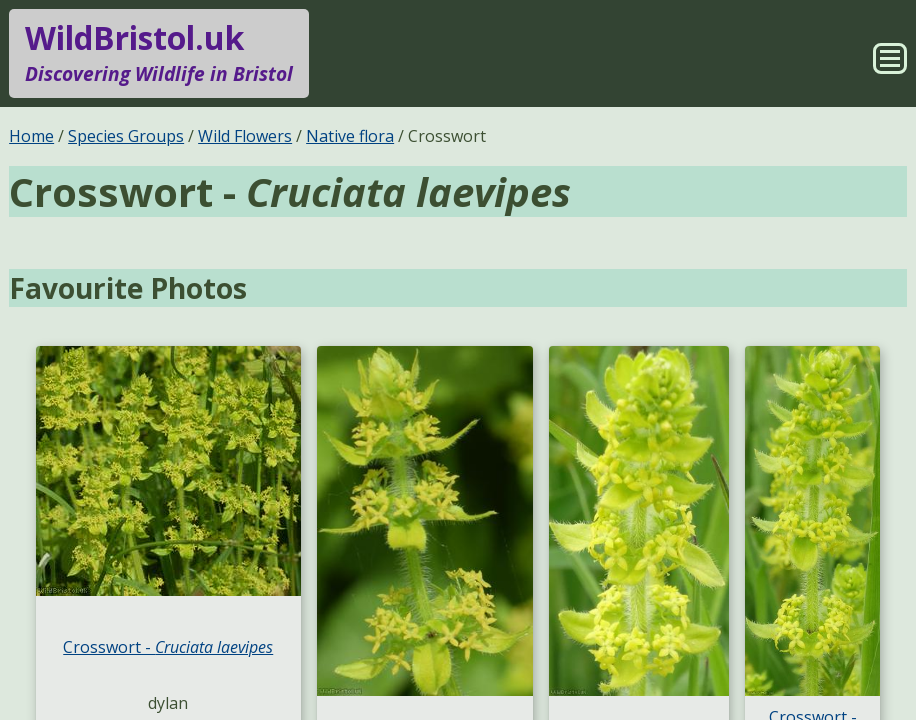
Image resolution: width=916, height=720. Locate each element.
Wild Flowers (245, 136)
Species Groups (126, 136)
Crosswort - (168, 647)
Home (31, 136)
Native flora (350, 136)
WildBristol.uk (159, 53)
